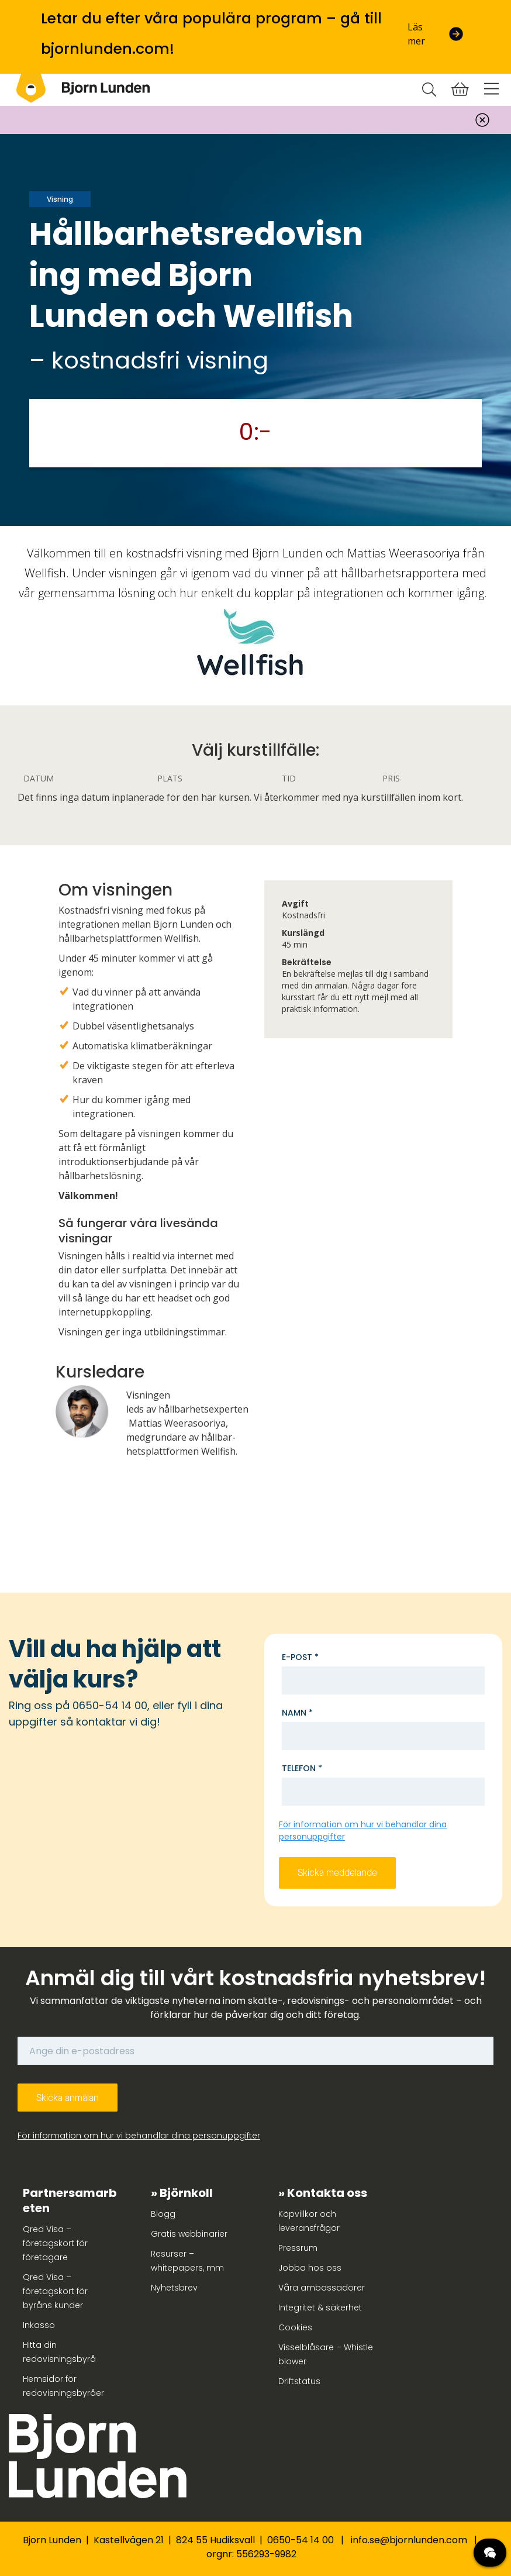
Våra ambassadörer (321, 2287)
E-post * (300, 1657)
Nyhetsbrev (174, 2287)
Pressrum (297, 2248)
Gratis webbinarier (189, 2234)
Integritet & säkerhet (320, 2307)
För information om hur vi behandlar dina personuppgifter (139, 2135)
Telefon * (302, 1768)
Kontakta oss (327, 2193)
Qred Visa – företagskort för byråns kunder (55, 2291)
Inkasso (39, 2325)
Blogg (163, 2214)
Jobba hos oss (309, 2268)
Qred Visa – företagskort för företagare (55, 2243)
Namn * (297, 1713)
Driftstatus (299, 2381)
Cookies (295, 2327)
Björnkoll (186, 2193)
